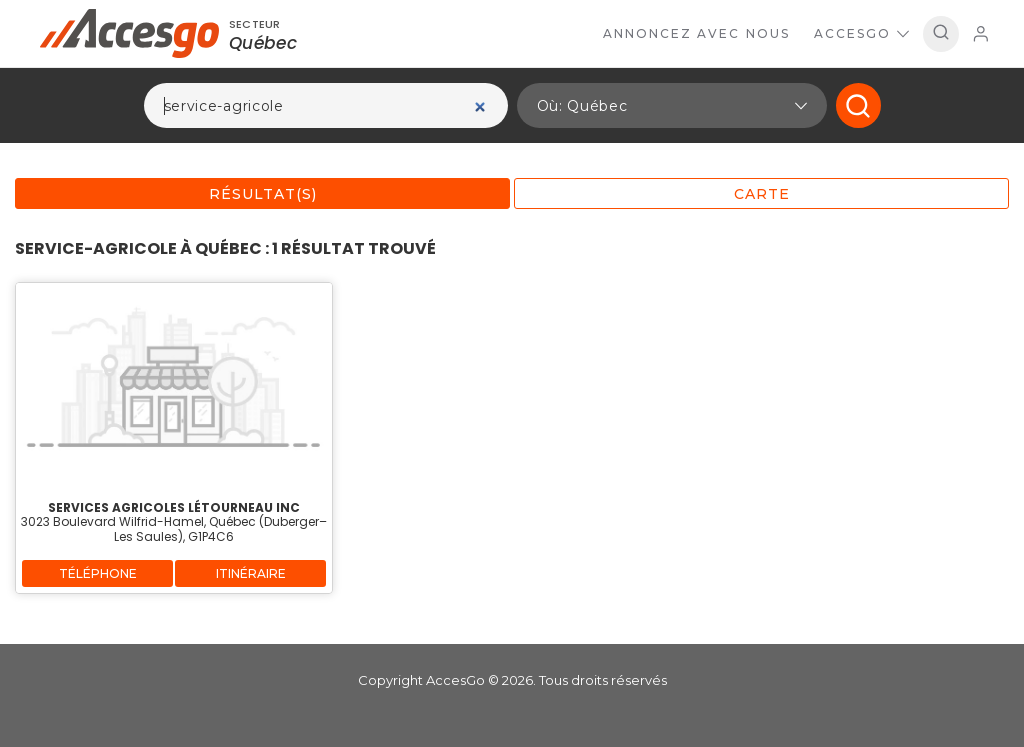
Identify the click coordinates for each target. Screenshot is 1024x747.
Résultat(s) (263, 194)
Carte (762, 194)
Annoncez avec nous (696, 33)
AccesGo (861, 33)
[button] (672, 105)
